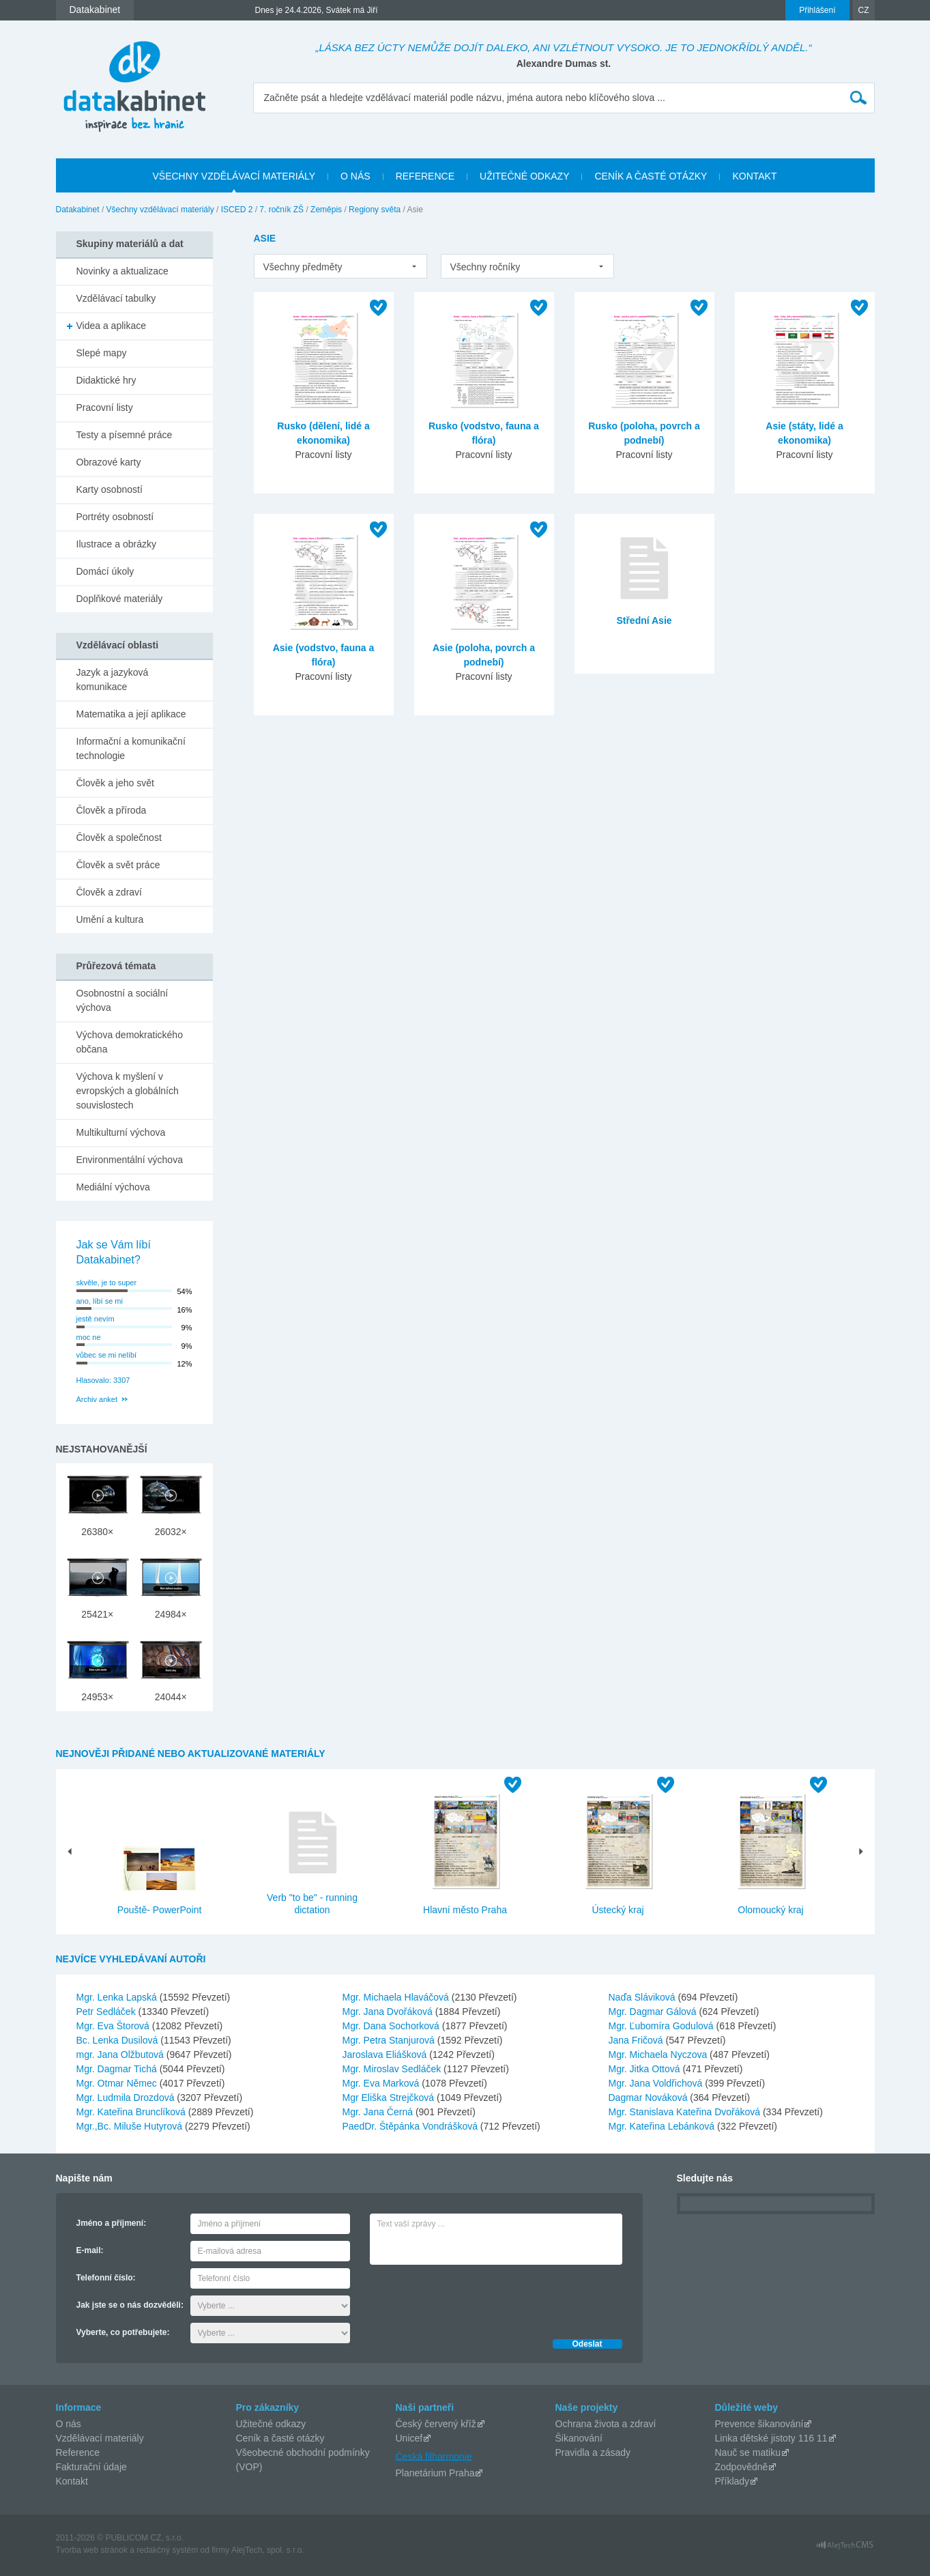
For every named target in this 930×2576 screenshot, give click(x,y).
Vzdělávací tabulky (116, 298)
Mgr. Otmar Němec (118, 2083)
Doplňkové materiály (119, 598)
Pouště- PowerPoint (159, 1909)
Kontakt (72, 2481)
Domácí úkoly (105, 571)
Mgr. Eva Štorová (114, 2025)
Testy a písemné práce (124, 434)
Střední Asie (643, 620)
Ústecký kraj (617, 1909)
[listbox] (340, 266)
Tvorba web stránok (92, 2550)
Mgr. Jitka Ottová (646, 2068)
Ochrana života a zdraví (605, 2423)
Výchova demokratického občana (129, 1042)
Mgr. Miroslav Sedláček (393, 2068)
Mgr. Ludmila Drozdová (126, 2097)
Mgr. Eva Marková (382, 2083)
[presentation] (473, 2298)
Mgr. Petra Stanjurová (390, 2040)
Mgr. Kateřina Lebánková (663, 2126)
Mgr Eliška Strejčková (390, 2097)
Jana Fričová (637, 2040)
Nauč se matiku (748, 2452)
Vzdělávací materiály (100, 2438)
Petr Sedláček (107, 2011)
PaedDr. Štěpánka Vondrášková (411, 2126)
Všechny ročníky (485, 266)
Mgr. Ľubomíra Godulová (662, 2025)
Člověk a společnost (119, 837)
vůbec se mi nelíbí (106, 1355)
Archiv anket (97, 1399)
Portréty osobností (115, 516)
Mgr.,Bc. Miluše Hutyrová (131, 2126)
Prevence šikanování (759, 2423)
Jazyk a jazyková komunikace (112, 679)
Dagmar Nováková (650, 2097)
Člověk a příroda (111, 810)
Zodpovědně (741, 2466)
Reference (78, 2452)
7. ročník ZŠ (281, 209)
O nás (68, 2423)
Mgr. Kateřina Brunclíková (132, 2111)
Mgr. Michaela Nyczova (659, 2054)
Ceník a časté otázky (280, 2438)
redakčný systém (167, 2550)
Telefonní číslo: (106, 2277)
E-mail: (90, 2250)
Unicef (409, 2438)
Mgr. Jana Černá (379, 2111)
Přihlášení (817, 10)
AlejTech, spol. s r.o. (267, 2550)
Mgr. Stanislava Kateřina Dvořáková (686, 2111)
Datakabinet (78, 209)
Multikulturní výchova (121, 1132)
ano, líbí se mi (99, 1301)
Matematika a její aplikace (131, 714)
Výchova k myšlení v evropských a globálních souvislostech (127, 1091)
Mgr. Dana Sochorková (392, 2025)
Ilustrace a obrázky (116, 544)
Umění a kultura (110, 919)
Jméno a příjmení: (111, 2223)
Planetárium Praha (435, 2472)
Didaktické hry (106, 380)
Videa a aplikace (111, 325)
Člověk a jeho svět (115, 782)
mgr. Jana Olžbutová (121, 2054)
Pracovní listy (104, 407)
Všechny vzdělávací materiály (160, 209)
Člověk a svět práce (118, 864)
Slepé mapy (101, 352)
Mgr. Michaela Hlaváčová (397, 1997)
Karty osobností (109, 489)
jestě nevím (95, 1319)
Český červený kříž (436, 2423)
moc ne (88, 1337)
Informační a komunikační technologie (131, 748)
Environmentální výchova (129, 1159)
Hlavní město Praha (465, 1909)
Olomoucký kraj (770, 1909)
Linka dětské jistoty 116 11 (771, 2438)
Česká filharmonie (434, 2455)
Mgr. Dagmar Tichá (118, 2068)
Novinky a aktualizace (122, 271)
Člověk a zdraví (109, 892)
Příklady (732, 2481)
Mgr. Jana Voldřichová (657, 2083)
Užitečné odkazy (271, 2423)
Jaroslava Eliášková (386, 2054)
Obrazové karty (108, 462)
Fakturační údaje (91, 2466)
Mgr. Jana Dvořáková (389, 2011)
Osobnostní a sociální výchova (122, 1000)
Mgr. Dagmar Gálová (654, 2011)
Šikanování (578, 2438)
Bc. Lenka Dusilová (118, 2040)
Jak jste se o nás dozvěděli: (130, 2305)
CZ (863, 10)
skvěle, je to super (106, 1282)
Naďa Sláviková (643, 1997)
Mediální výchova (113, 1187)
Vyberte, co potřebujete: (123, 2332)
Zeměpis (326, 209)
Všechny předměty (303, 266)
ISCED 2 (237, 209)
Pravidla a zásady (593, 2452)
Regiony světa (375, 209)
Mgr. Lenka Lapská (118, 1997)
